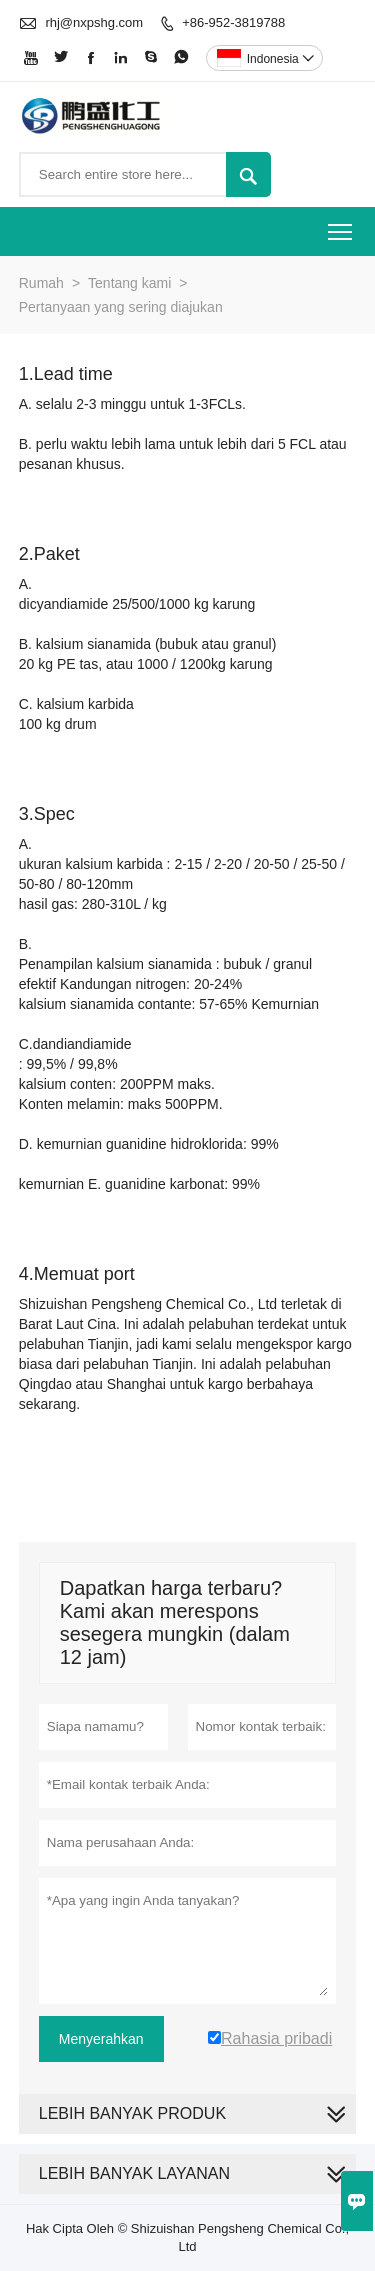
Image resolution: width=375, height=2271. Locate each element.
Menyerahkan (101, 2039)
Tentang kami (129, 283)
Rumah (41, 283)
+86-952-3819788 (233, 22)
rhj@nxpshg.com (94, 22)
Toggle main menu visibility (341, 225)
